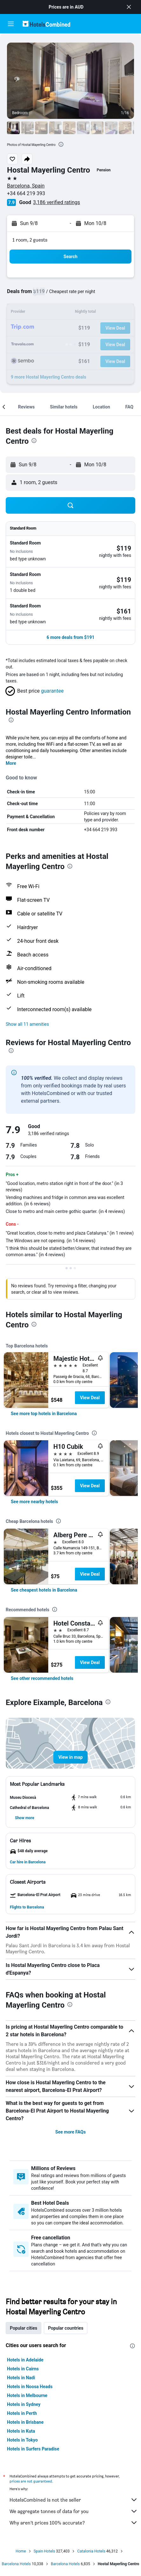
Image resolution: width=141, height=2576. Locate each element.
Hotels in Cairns (23, 2368)
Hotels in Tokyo (22, 2439)
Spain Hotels (44, 2551)
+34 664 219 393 (26, 193)
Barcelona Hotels (16, 2564)
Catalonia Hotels (91, 2551)
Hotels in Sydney (23, 2404)
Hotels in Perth (22, 2413)
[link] (44, 1413)
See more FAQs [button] (70, 2131)
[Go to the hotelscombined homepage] (46, 24)
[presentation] (61, 144)
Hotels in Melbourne (27, 2395)
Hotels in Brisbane (25, 2422)
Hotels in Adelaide (25, 2359)
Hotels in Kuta (21, 2431)
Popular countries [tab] (65, 2328)
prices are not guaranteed (31, 2481)
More (11, 763)
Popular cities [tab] (23, 2328)
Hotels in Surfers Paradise (33, 2448)
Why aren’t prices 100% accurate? (74, 2522)
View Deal (90, 1397)
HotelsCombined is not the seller (74, 2500)
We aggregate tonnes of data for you (74, 2511)
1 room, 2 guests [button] (29, 240)
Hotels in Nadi (21, 2377)
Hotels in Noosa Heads (29, 2386)
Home (21, 2551)
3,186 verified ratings (56, 202)
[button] (128, 7)
